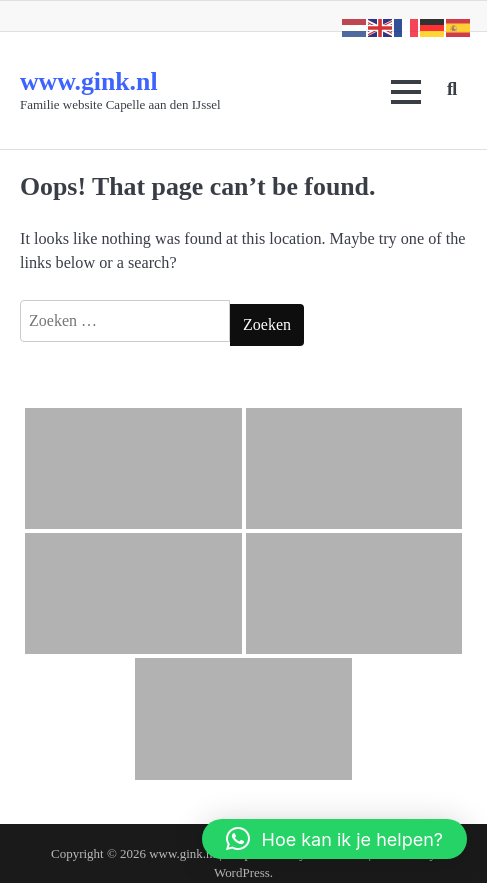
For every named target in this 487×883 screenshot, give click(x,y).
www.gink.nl (89, 81)
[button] (334, 839)
